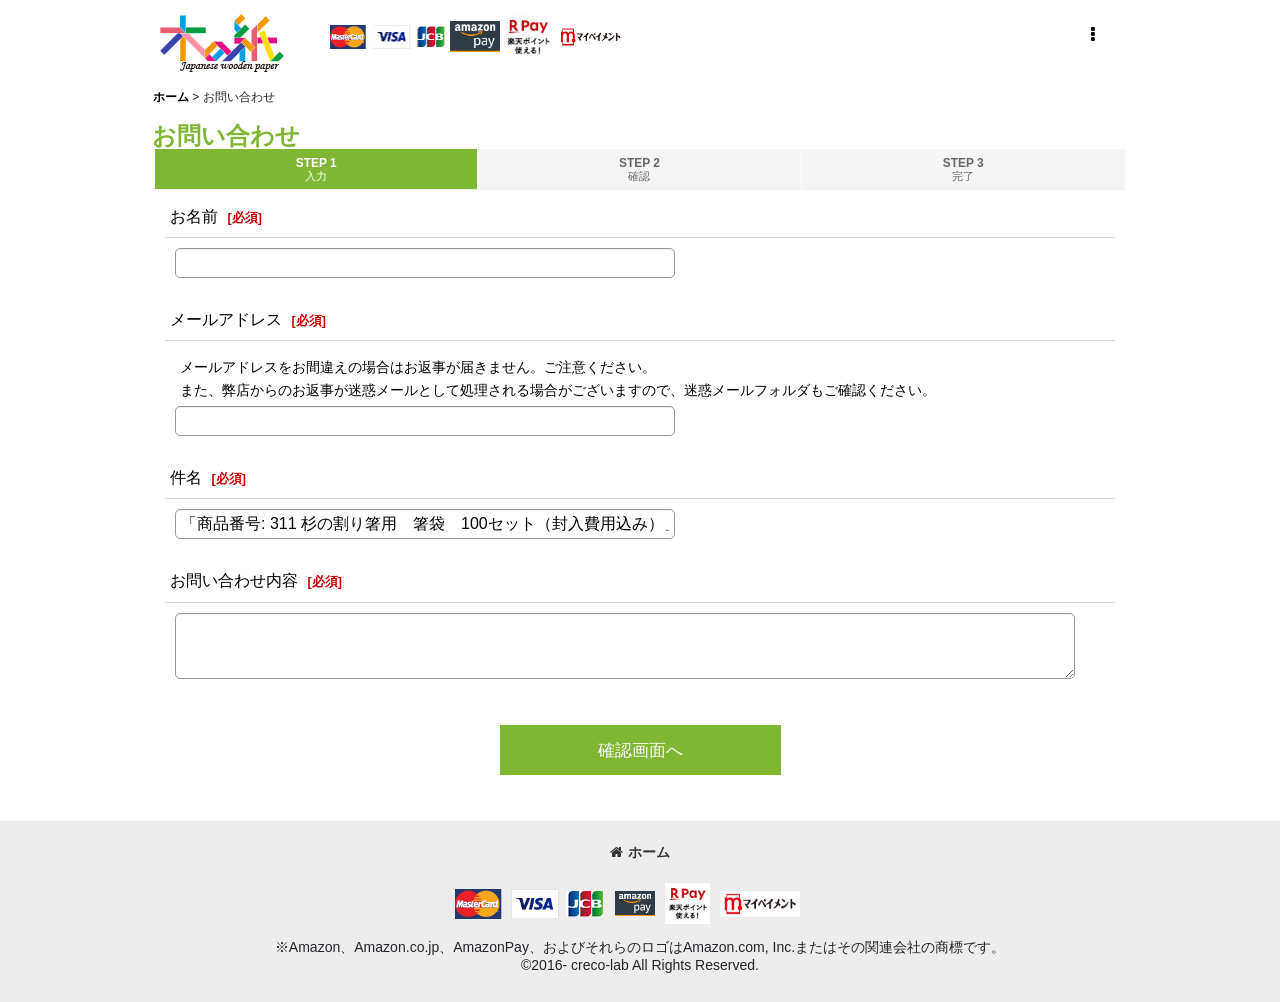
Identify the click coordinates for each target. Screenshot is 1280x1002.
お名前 (194, 216)
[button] (1092, 35)
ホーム (640, 852)
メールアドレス (226, 319)
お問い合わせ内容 (234, 580)
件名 (186, 477)
